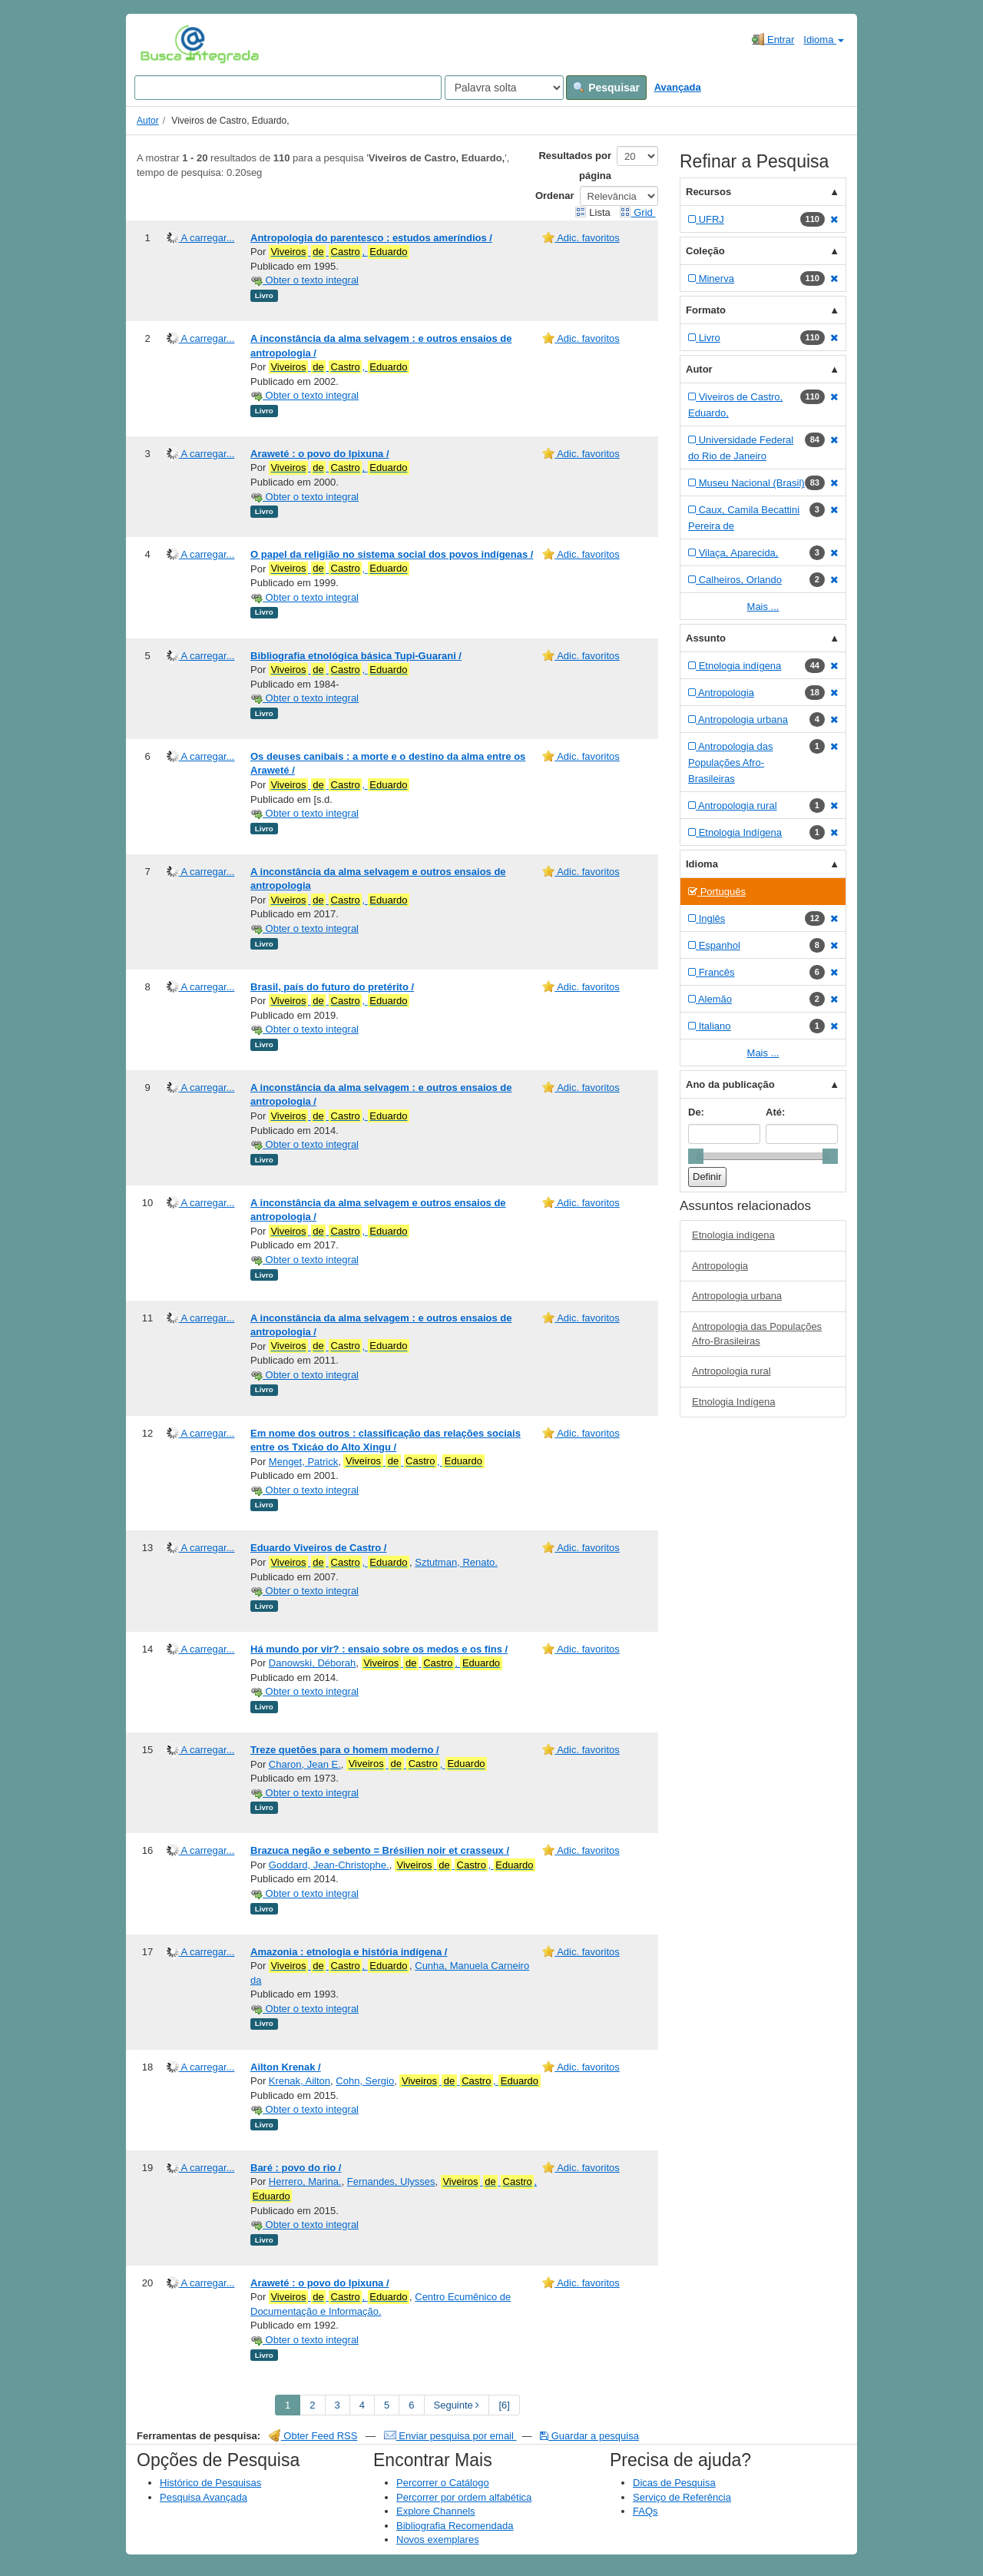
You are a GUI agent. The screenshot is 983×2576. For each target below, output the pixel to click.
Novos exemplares (437, 2539)
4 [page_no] (362, 2405)
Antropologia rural (731, 1371)
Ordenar (554, 195)
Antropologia (720, 1265)
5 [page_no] (386, 2405)
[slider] (695, 1156)
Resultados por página (574, 165)
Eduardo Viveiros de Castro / (318, 1547)
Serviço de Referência (682, 2497)
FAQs (645, 2511)
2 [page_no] (312, 2405)
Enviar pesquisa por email (450, 2436)
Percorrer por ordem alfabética (463, 2497)
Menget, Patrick (303, 1461)
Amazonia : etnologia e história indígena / (348, 1952)
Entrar (773, 39)
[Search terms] (288, 87)
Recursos (708, 191)
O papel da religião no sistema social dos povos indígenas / (391, 554)
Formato (706, 310)
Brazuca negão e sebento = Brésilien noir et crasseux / (379, 1850)
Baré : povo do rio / (295, 2167)
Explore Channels (435, 2511)
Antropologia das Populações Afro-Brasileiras (757, 1334)
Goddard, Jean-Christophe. (329, 1865)
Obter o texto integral (304, 280)
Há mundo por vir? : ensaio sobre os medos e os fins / (379, 1649)
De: (696, 1112)
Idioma (823, 39)
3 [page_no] (337, 2405)
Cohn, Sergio (365, 2081)
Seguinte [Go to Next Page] (457, 2405)
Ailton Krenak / (285, 2067)
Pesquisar (606, 87)
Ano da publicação (730, 1084)
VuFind (164, 43)
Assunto (706, 638)
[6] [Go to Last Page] (503, 2405)
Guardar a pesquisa (589, 2436)
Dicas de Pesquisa (674, 2482)
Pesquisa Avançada (203, 2497)
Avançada (677, 87)
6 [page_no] (411, 2405)
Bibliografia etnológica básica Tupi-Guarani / (356, 655)
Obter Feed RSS (313, 2436)
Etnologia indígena (733, 1235)
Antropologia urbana (737, 1295)
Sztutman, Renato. (456, 1562)
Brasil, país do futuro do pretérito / (332, 987)
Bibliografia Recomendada (454, 2525)
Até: (775, 1112)
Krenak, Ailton (299, 2081)
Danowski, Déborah (312, 1663)
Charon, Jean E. (305, 1764)
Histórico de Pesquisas (210, 2482)
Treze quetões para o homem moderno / (344, 1749)
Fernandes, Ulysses (391, 2181)
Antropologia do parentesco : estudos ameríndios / (371, 238)
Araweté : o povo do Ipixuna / (319, 453)
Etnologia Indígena (733, 1401)
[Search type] (504, 87)
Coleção (705, 251)
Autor (148, 120)
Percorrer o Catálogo (442, 2482)
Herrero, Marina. (305, 2181)
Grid (637, 212)
